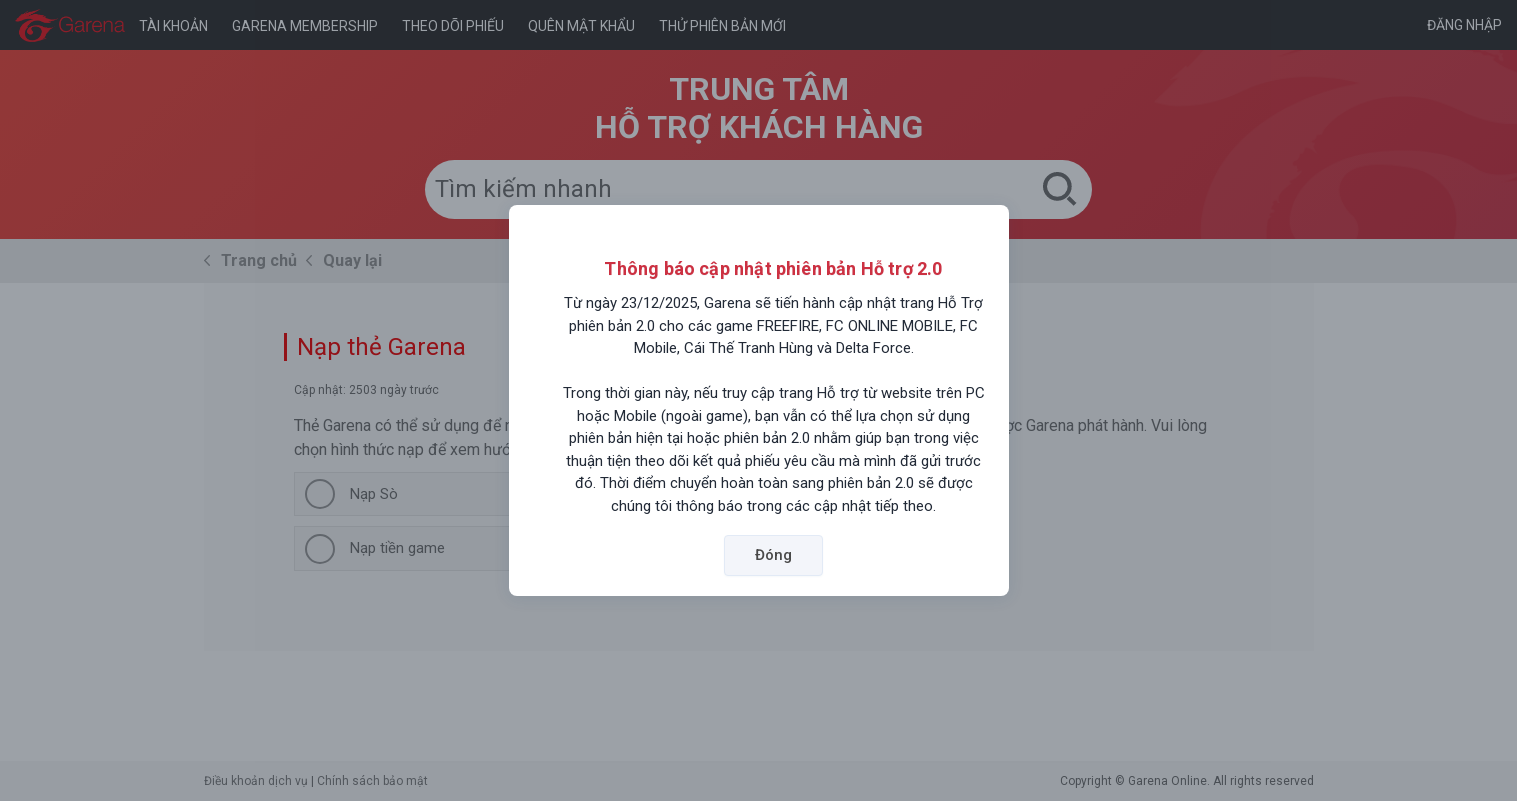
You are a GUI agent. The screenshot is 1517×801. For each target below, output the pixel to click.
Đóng (773, 555)
